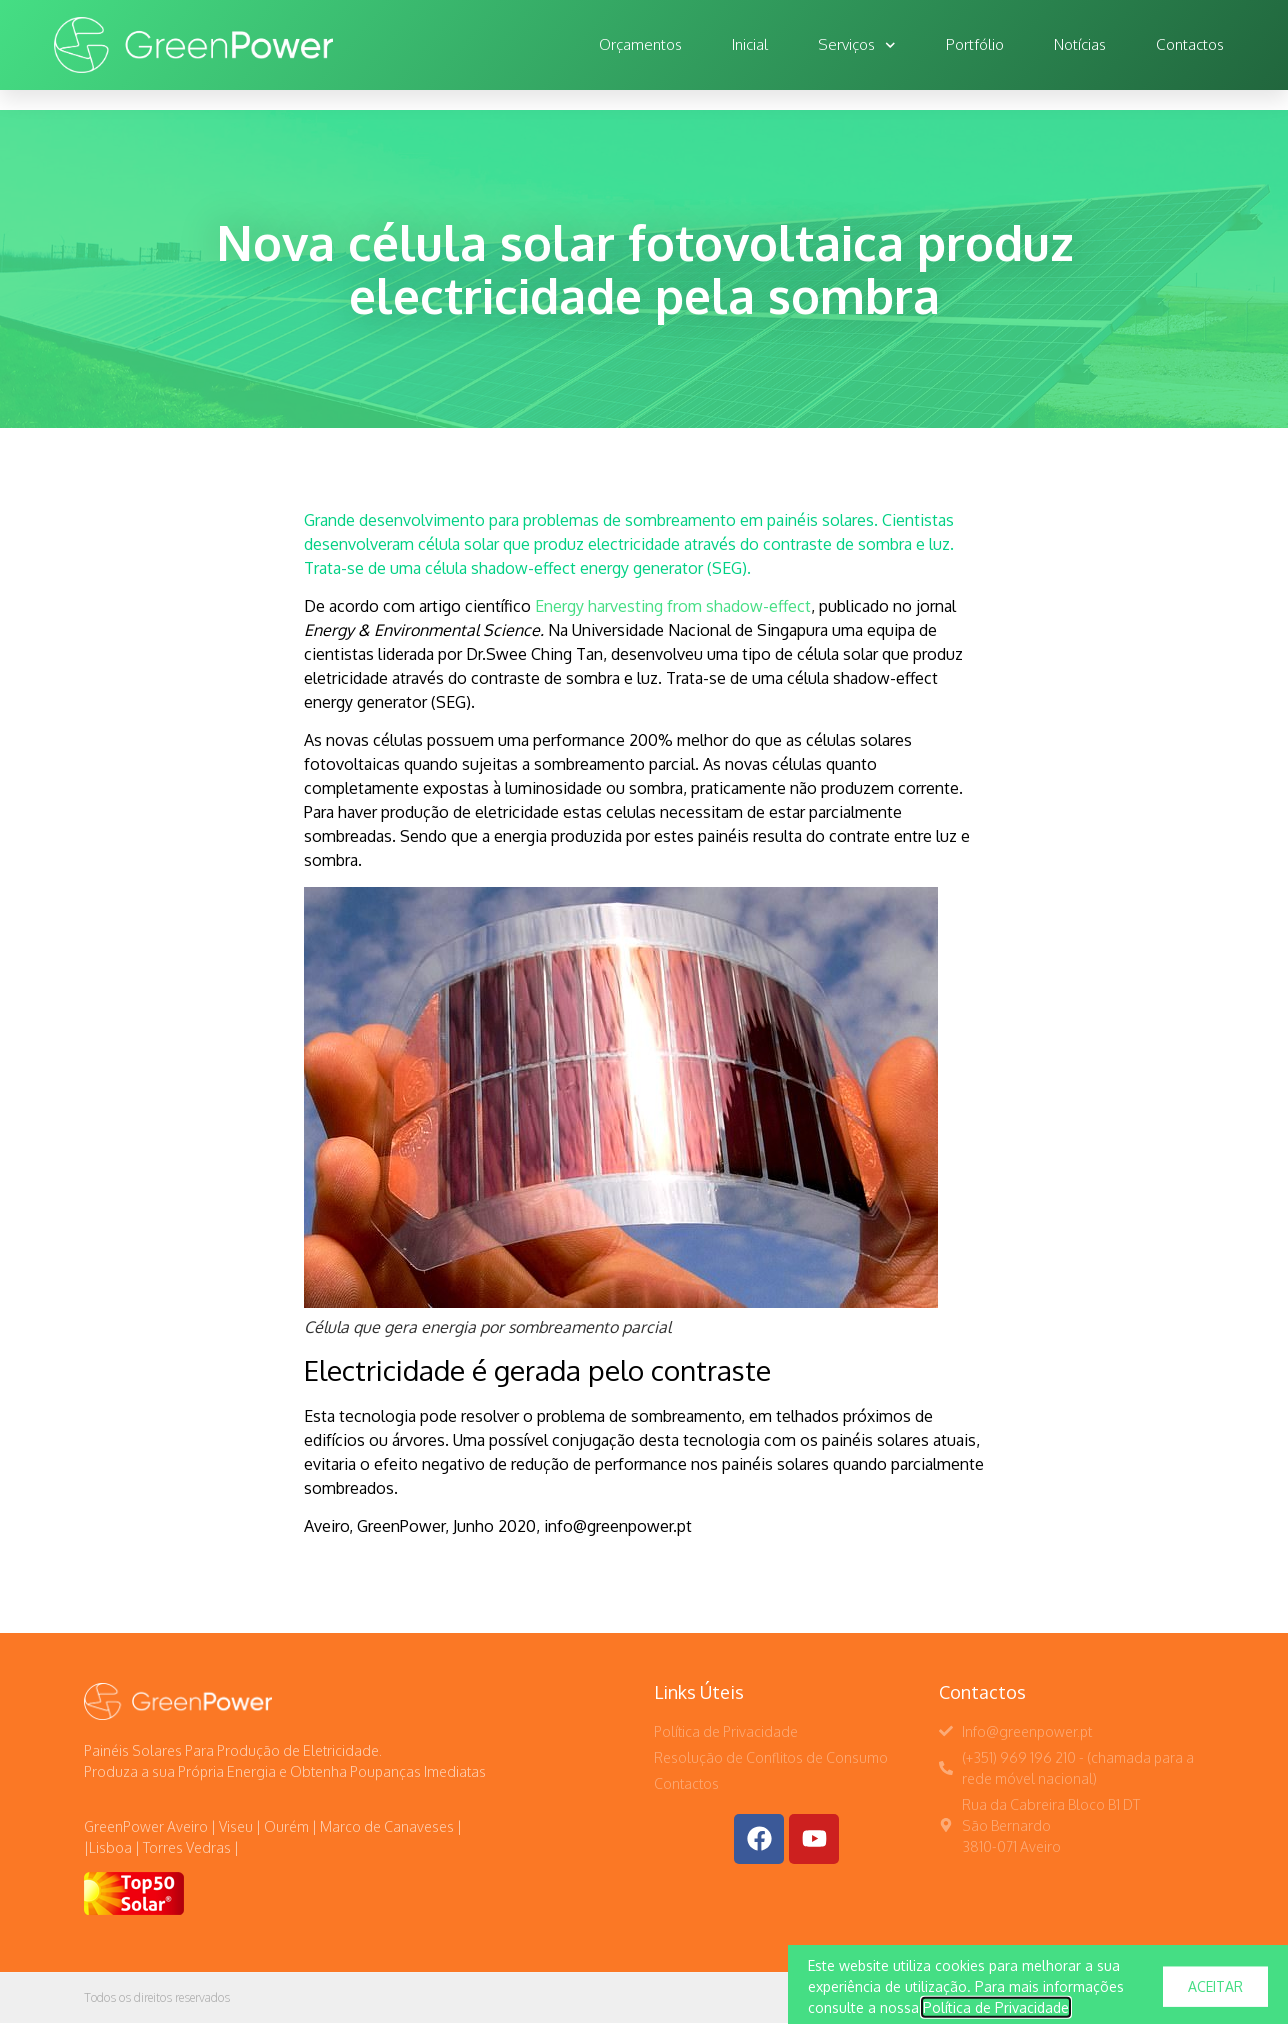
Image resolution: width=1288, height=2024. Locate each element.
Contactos (1190, 44)
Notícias (1080, 44)
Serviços (857, 45)
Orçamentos (640, 44)
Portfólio (975, 44)
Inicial (750, 44)
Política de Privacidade (996, 2013)
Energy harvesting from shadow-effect (673, 606)
